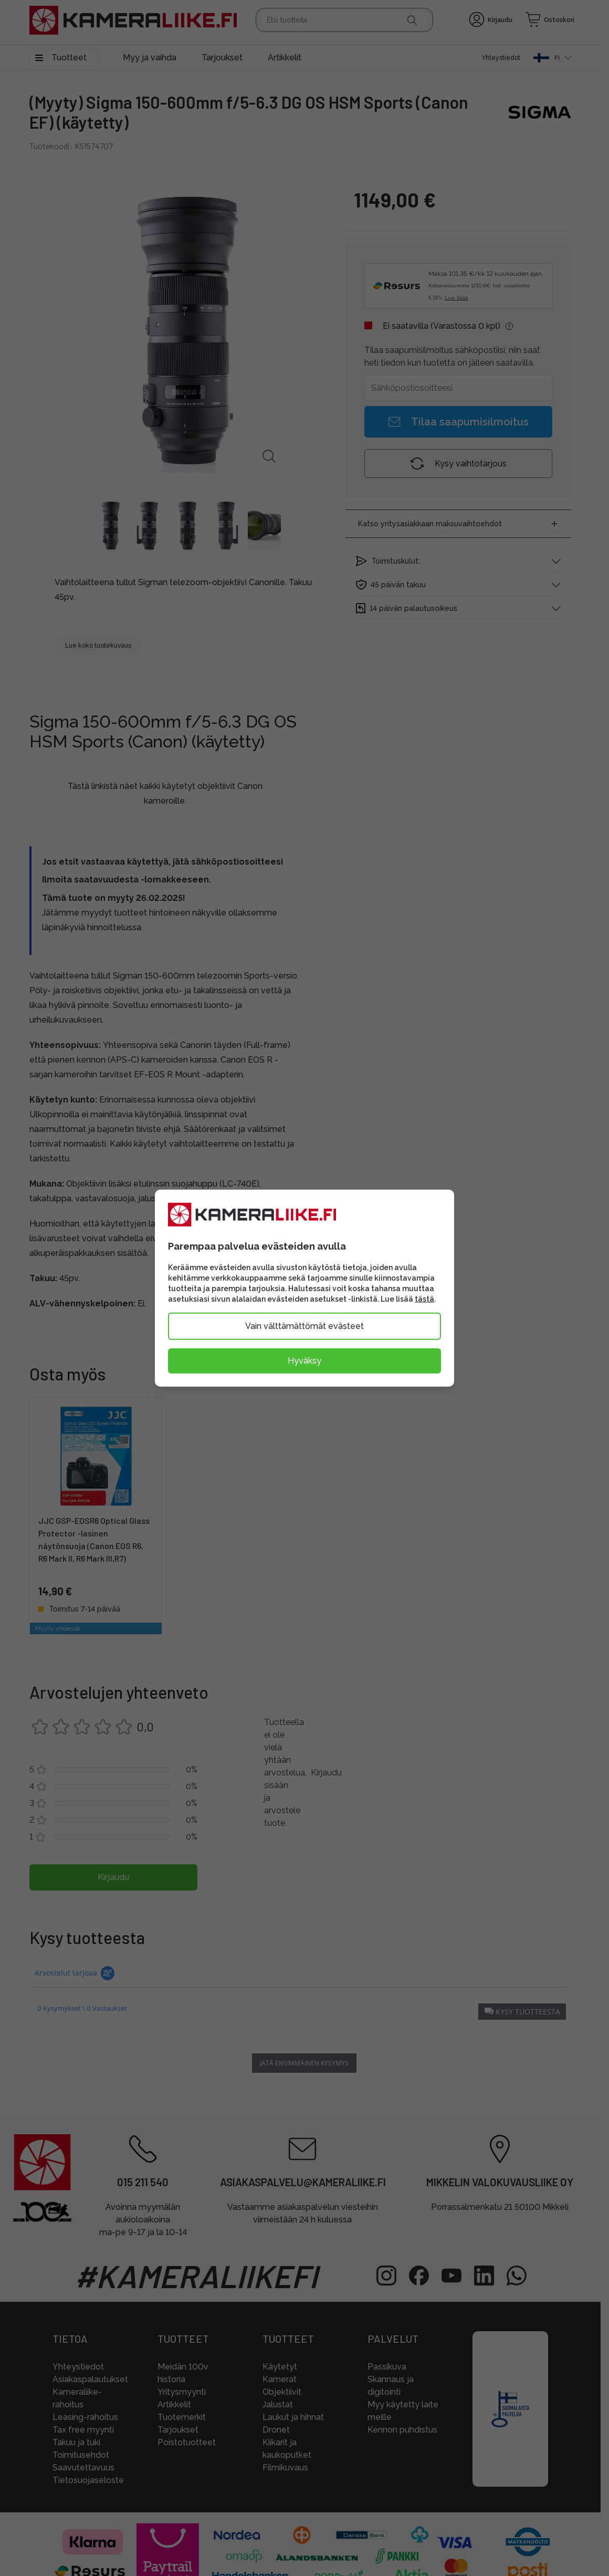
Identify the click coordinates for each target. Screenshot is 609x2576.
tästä (424, 1298)
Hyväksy (304, 1360)
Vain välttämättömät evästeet (304, 1326)
